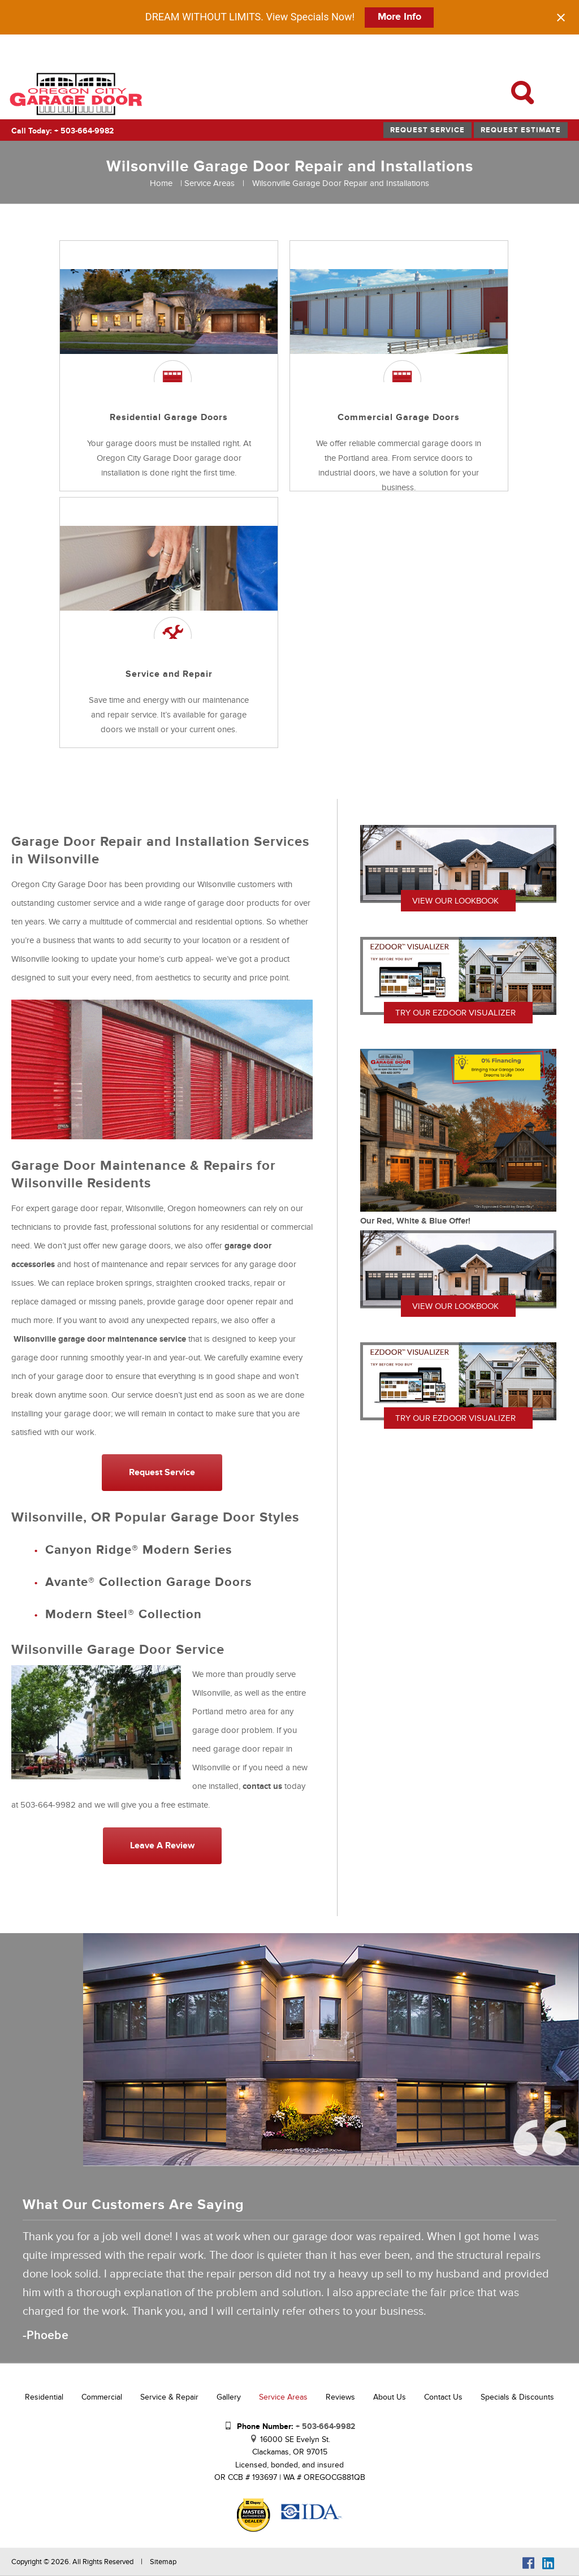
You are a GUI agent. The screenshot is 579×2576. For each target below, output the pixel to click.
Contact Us (443, 2397)
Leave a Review (162, 1845)
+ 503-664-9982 (325, 2426)
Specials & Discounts (517, 2397)
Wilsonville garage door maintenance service (100, 1339)
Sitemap (163, 2561)
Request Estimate (521, 130)
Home (161, 183)
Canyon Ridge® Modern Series (138, 1550)
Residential (44, 2397)
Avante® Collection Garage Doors (148, 1582)
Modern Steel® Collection (125, 1614)
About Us (389, 2397)
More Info (399, 17)
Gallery (229, 2397)
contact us (262, 1786)
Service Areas (209, 183)
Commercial (101, 2397)
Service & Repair (169, 2397)
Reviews (340, 2397)
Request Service (427, 130)
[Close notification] (561, 17)
